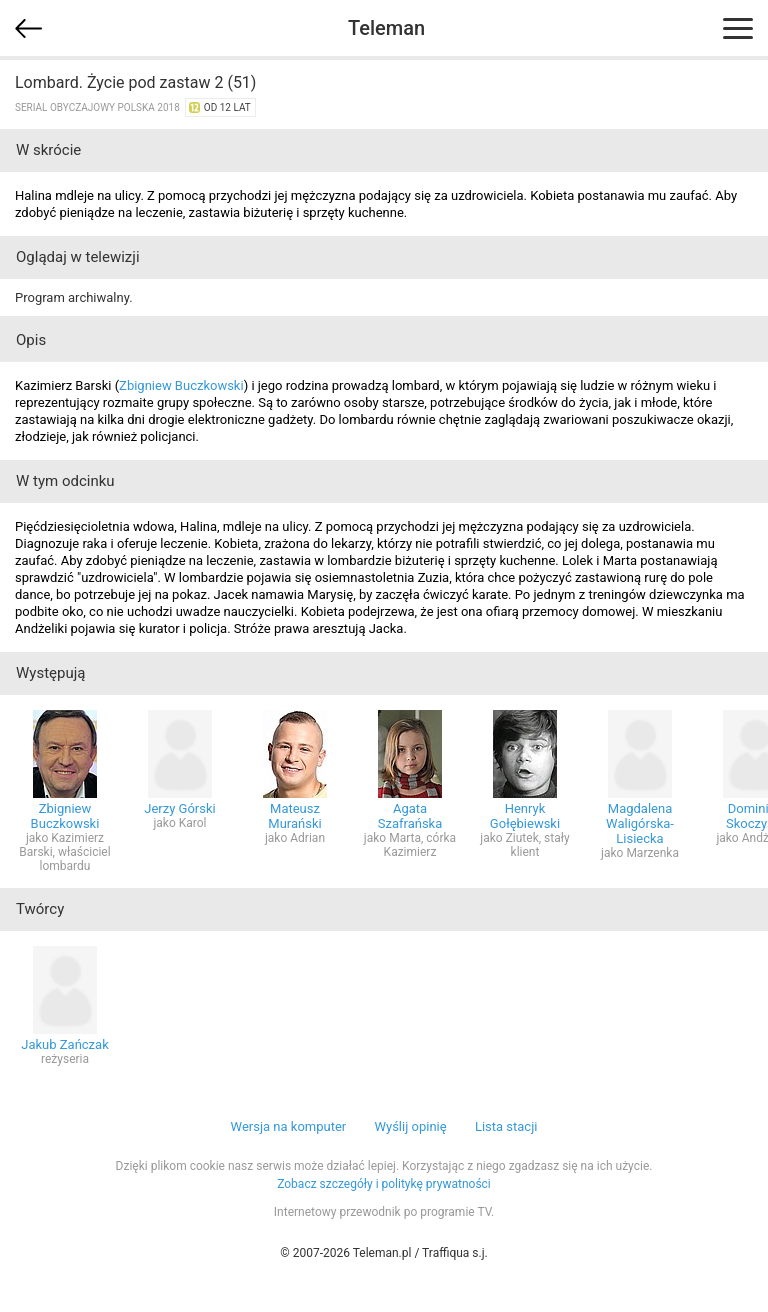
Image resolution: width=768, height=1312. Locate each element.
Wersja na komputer (289, 1126)
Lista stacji (506, 1126)
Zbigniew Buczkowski (181, 385)
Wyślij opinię (410, 1126)
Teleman (386, 28)
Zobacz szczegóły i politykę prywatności (384, 1184)
